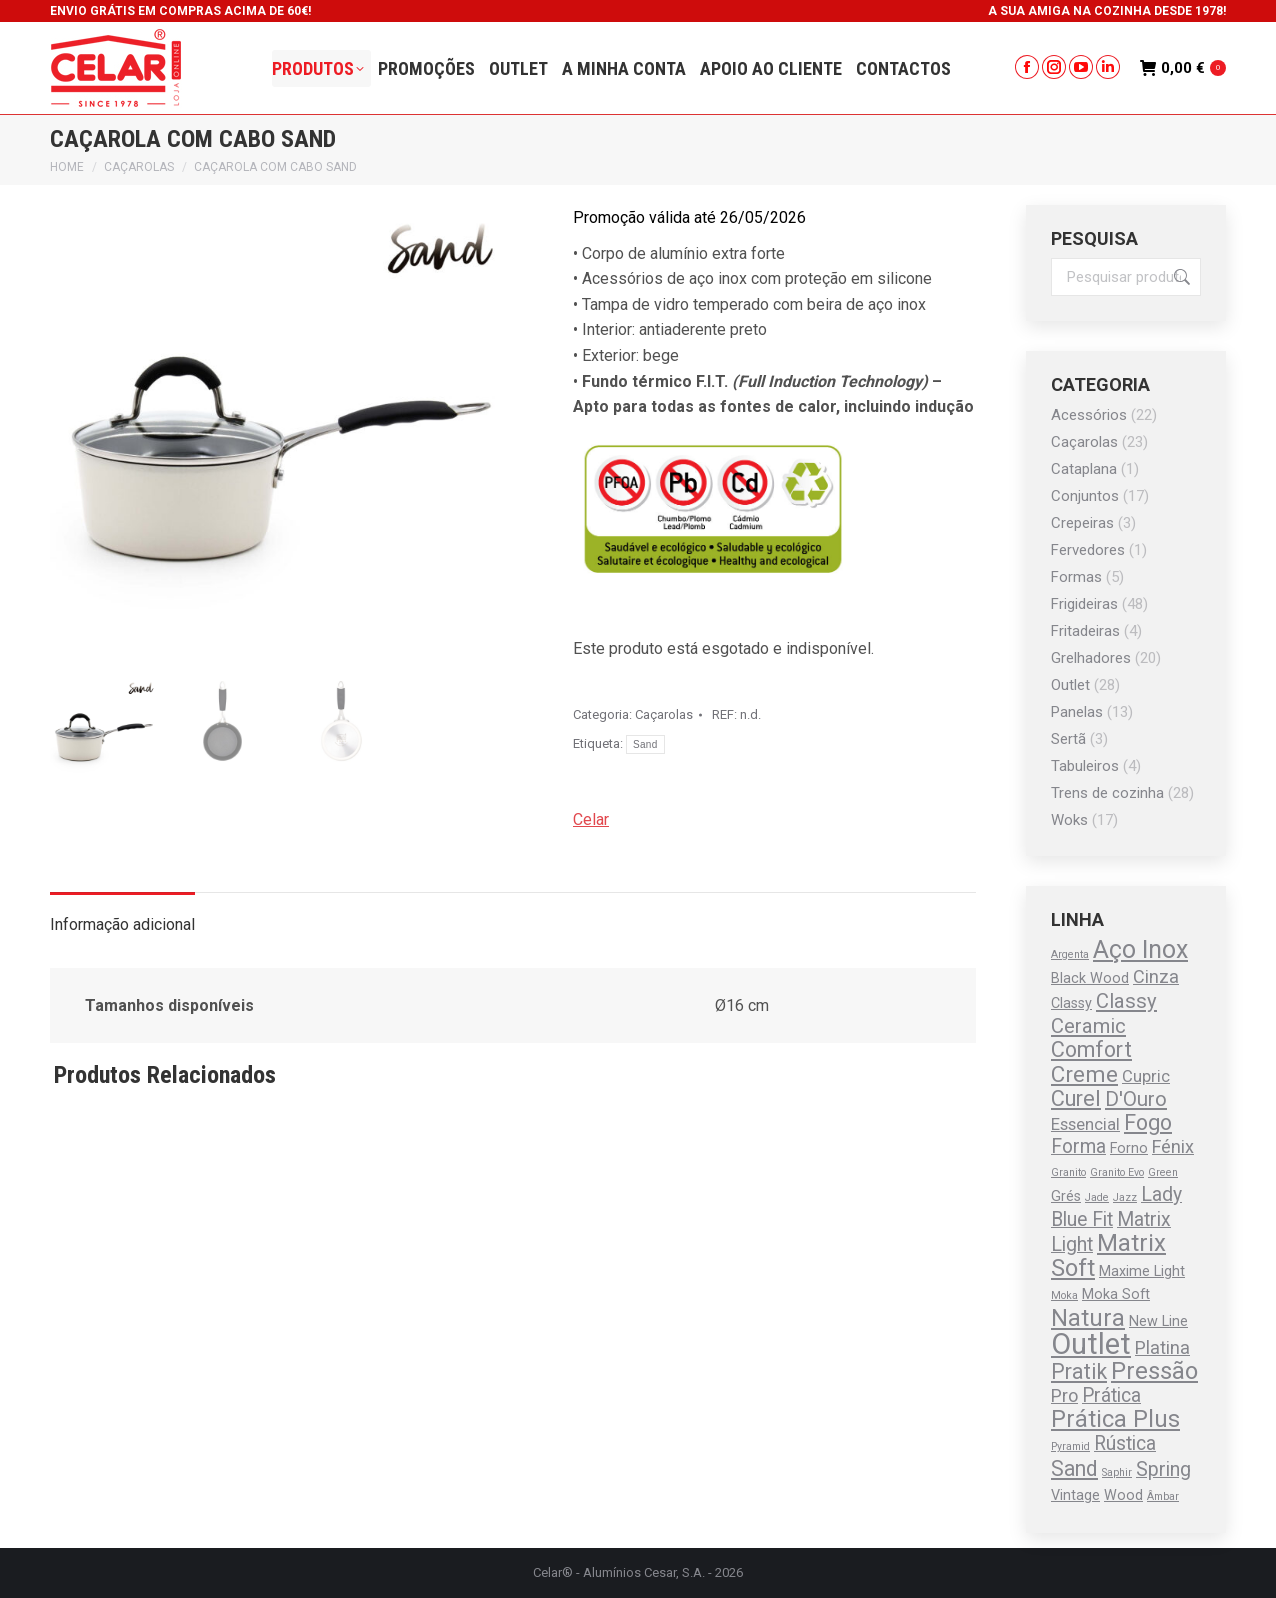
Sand (645, 744)
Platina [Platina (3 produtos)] (1162, 1347)
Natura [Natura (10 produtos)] (1088, 1318)
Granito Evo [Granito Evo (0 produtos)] (1117, 1172)
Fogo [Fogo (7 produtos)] (1148, 1122)
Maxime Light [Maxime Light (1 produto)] (1142, 1271)
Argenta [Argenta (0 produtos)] (1070, 954)
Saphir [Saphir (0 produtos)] (1117, 1472)
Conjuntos (1085, 496)
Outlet (1070, 685)
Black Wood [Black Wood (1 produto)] (1090, 978)
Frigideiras (1084, 604)
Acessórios (1089, 415)
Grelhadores (1091, 658)
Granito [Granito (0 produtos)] (1068, 1172)
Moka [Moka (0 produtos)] (1064, 1295)
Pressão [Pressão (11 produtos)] (1154, 1371)
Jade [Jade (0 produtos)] (1097, 1197)
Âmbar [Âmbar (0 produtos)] (1163, 1496)
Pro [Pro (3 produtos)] (1064, 1395)
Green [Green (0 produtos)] (1163, 1172)
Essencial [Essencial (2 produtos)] (1085, 1124)
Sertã (1068, 739)
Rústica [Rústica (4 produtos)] (1125, 1443)
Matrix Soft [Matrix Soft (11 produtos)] (1108, 1255)
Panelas (1077, 712)
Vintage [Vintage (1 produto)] (1075, 1495)
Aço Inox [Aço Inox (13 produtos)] (1140, 949)
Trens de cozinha (1107, 793)
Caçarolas (664, 714)
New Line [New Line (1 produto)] (1158, 1321)
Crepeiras (1082, 523)
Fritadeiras (1085, 631)
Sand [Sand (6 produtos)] (1074, 1468)
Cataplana (1084, 469)
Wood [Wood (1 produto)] (1123, 1495)
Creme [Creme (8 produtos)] (1084, 1074)
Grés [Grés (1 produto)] (1066, 1196)
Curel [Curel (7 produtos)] (1076, 1098)
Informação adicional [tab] (122, 924)
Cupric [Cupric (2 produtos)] (1146, 1076)
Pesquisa (1180, 277)
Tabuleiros (1085, 766)
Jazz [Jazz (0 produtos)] (1125, 1197)
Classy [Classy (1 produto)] (1071, 1003)
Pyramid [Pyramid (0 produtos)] (1070, 1446)
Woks (1069, 820)
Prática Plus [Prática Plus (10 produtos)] (1115, 1419)
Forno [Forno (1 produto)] (1129, 1148)
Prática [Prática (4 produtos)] (1111, 1395)
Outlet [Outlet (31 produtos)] (1091, 1344)
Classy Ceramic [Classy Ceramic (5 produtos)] (1104, 1013)
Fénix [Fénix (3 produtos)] (1173, 1146)
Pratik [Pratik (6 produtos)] (1079, 1371)
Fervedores (1088, 550)
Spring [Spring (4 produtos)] (1163, 1469)
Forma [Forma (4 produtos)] (1078, 1146)
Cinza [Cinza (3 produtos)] (1156, 976)
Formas (1076, 577)
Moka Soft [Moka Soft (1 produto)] (1116, 1294)
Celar (591, 819)
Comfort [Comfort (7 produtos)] (1091, 1049)
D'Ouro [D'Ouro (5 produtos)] (1136, 1099)
